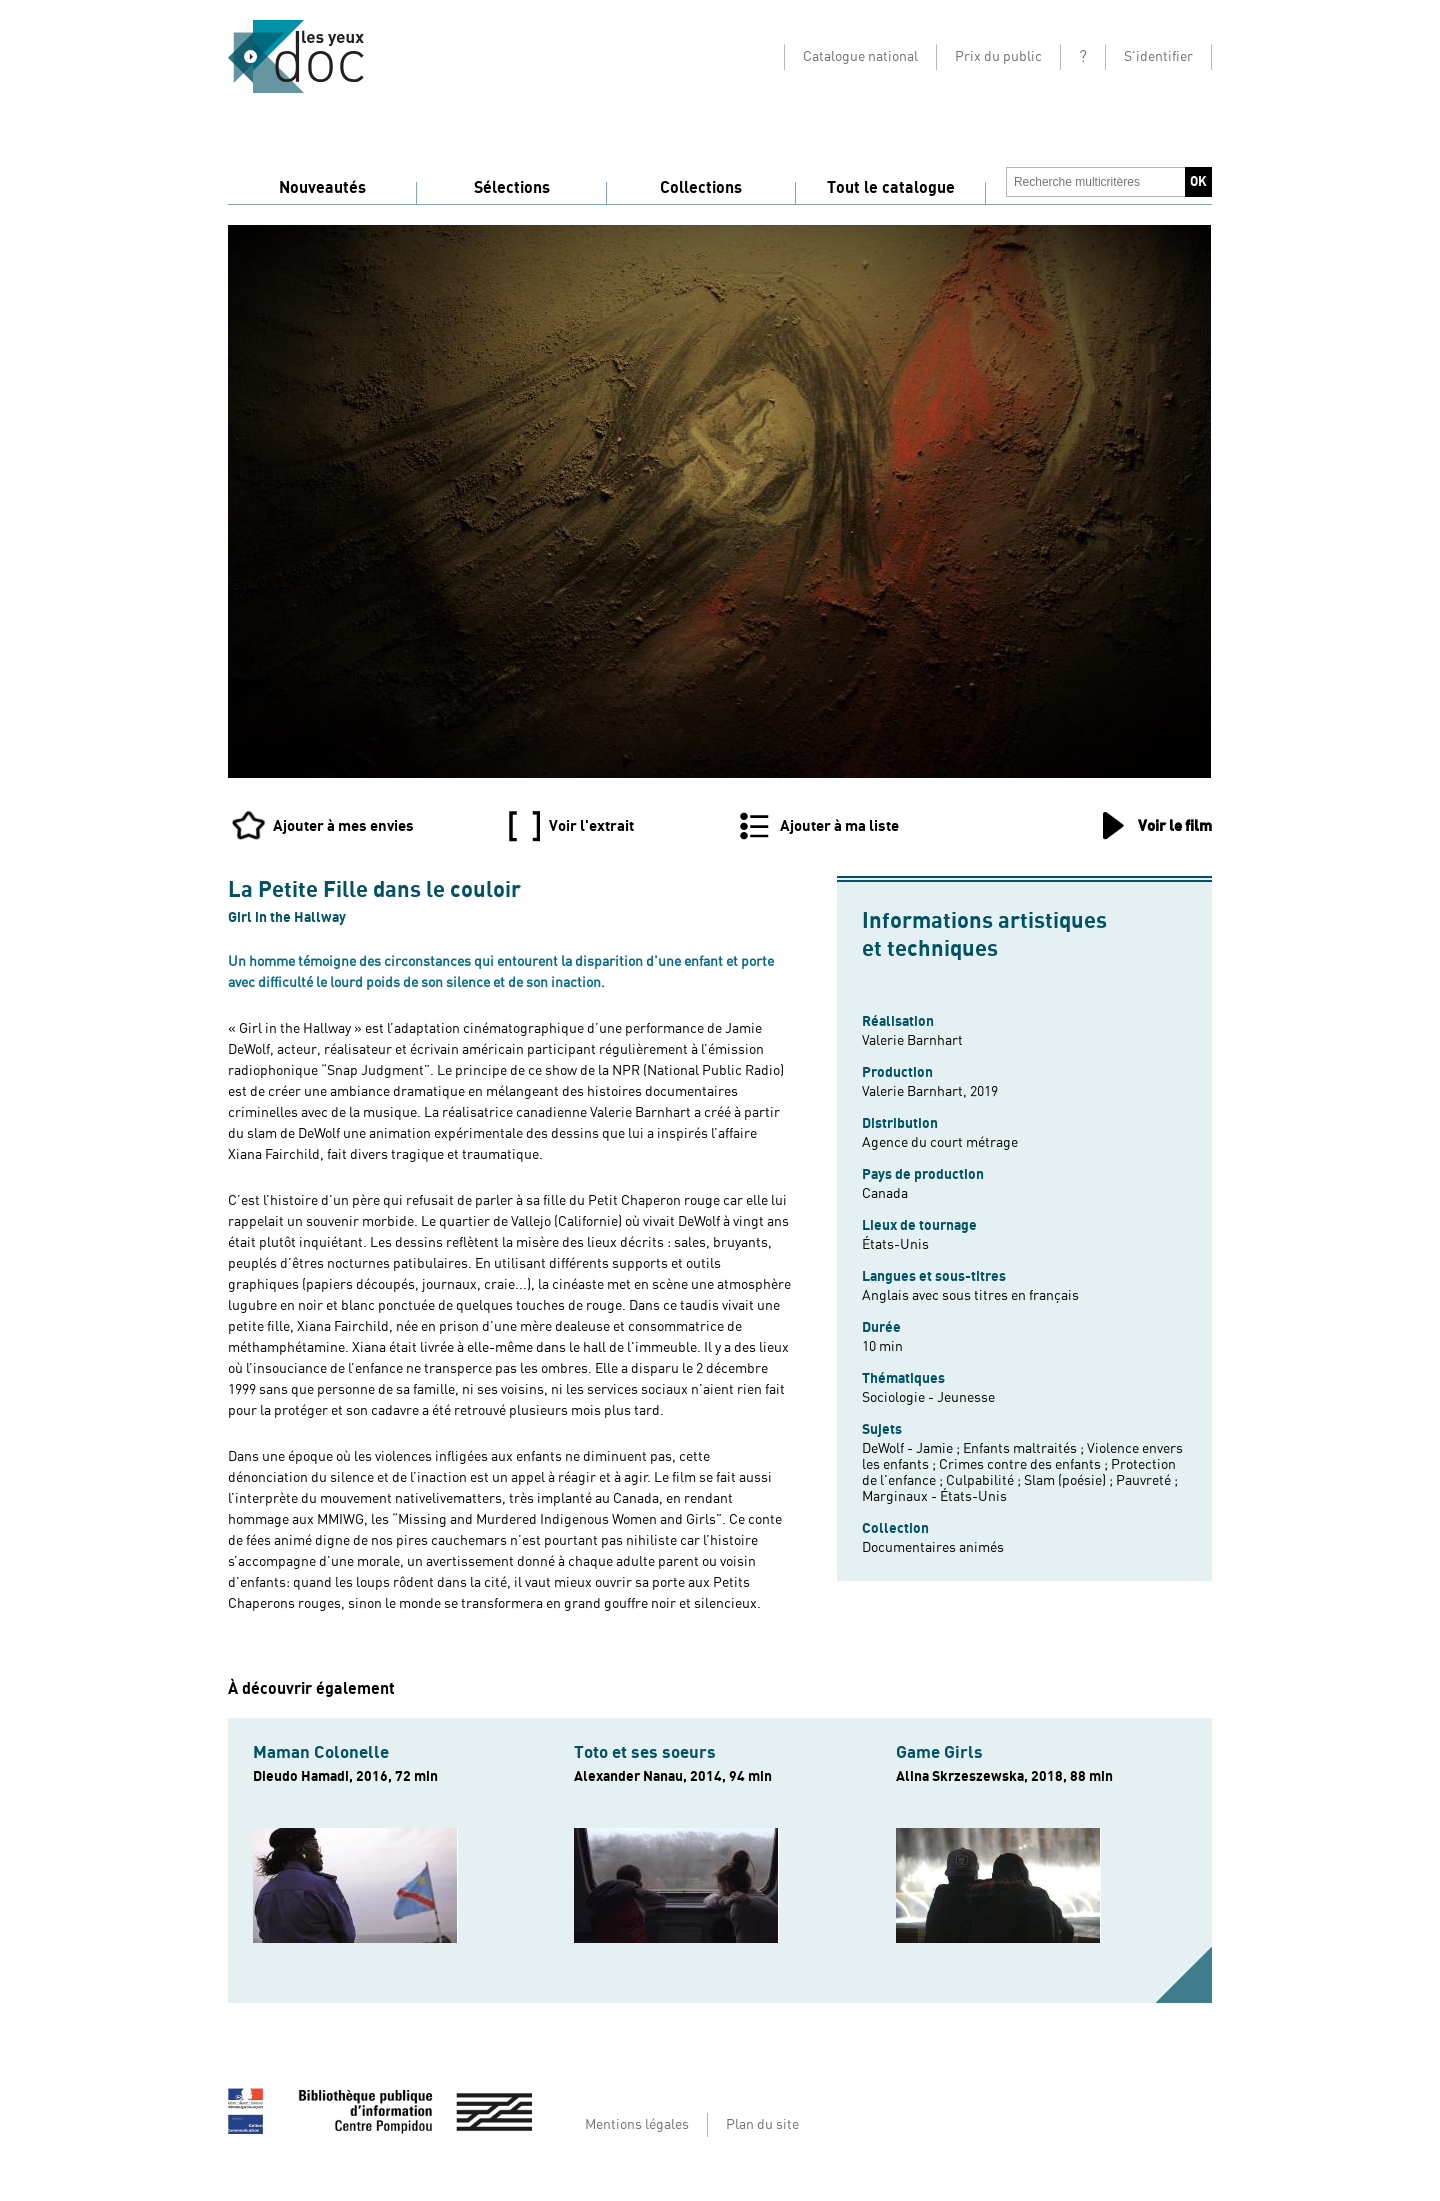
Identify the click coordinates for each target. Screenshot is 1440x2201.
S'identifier (1158, 57)
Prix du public (998, 57)
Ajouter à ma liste (839, 826)
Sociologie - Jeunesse (928, 1398)
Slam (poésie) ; (1070, 1481)
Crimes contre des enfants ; (1025, 1465)
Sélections (512, 188)
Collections (701, 188)
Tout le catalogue (891, 188)
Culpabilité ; (985, 1481)
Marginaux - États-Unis (934, 1497)
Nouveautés (322, 188)
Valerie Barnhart (912, 1041)
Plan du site (762, 2125)
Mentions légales (637, 2125)
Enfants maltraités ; (1025, 1449)
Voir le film (1175, 826)
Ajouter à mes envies (343, 826)
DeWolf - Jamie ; (912, 1449)
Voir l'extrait (591, 826)
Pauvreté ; (1147, 1481)
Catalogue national (860, 57)
